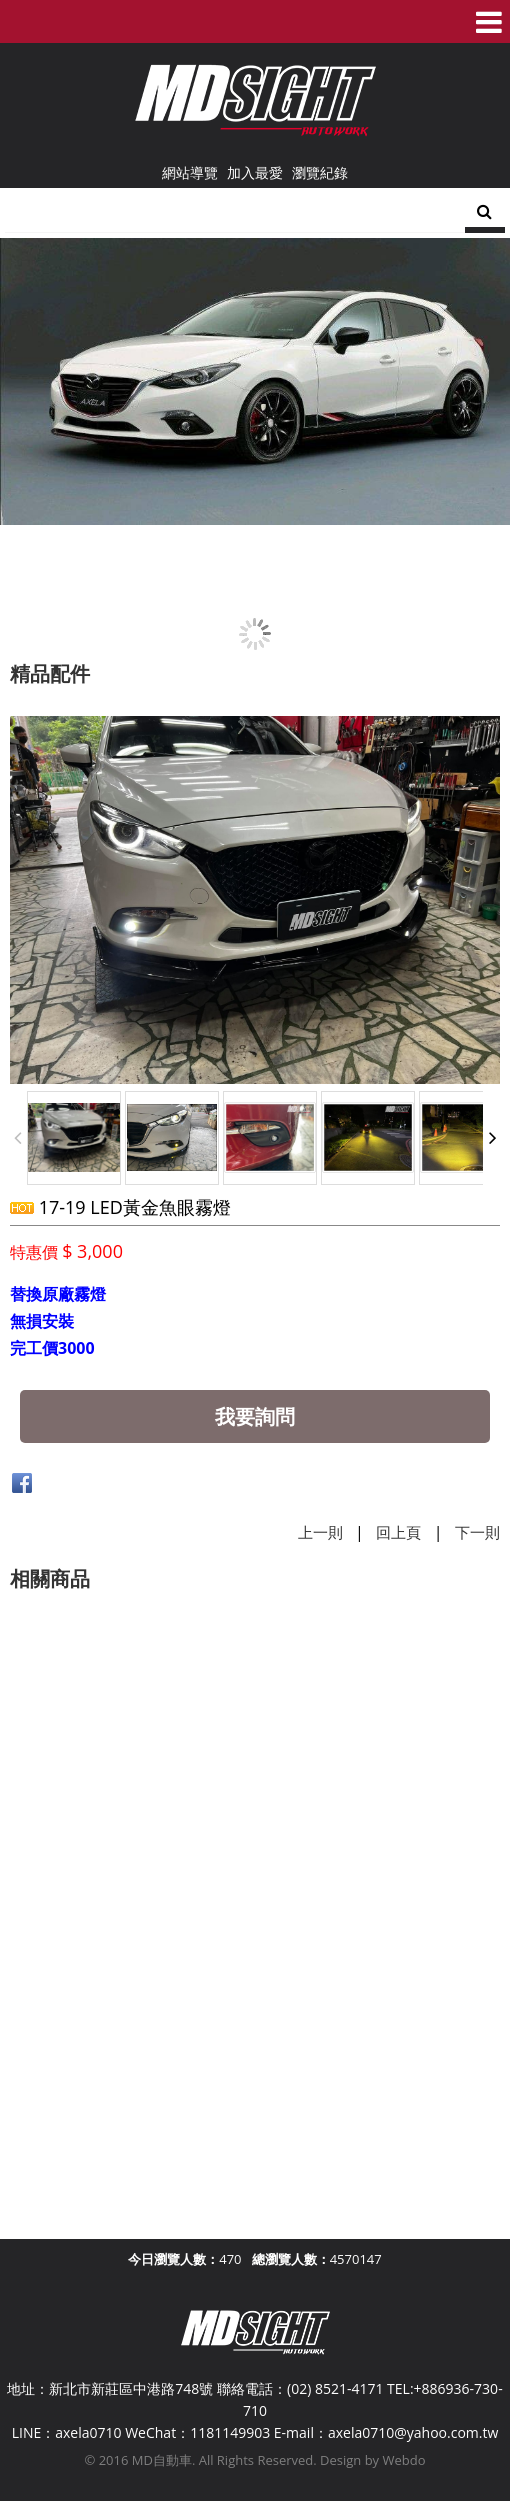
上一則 (320, 1532)
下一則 (477, 1532)
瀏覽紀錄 (320, 172)
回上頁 (398, 1532)
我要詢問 (255, 1416)
